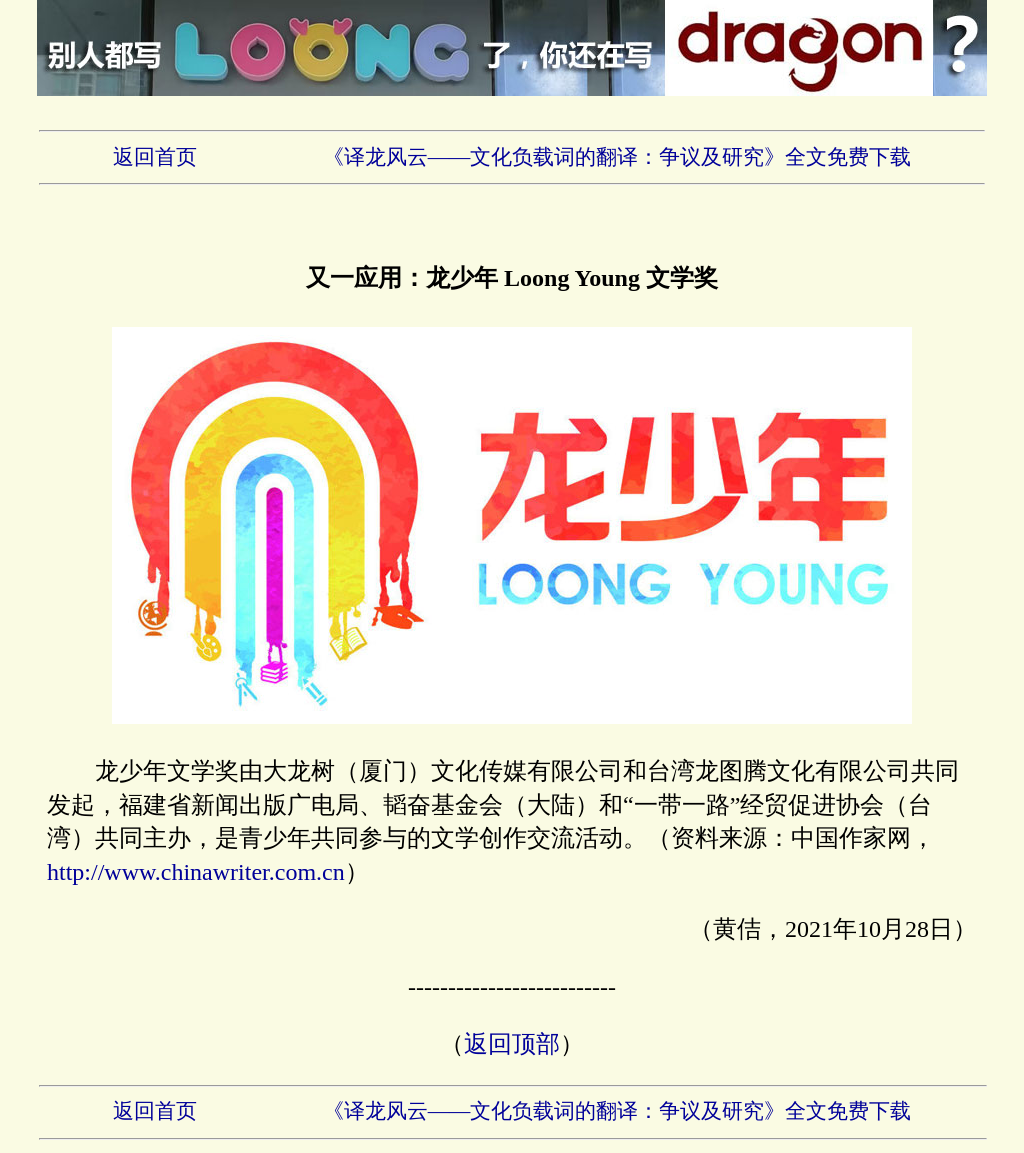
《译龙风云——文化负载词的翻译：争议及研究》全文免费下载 (617, 157)
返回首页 (155, 157)
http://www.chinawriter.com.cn (196, 872)
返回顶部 (512, 1044)
